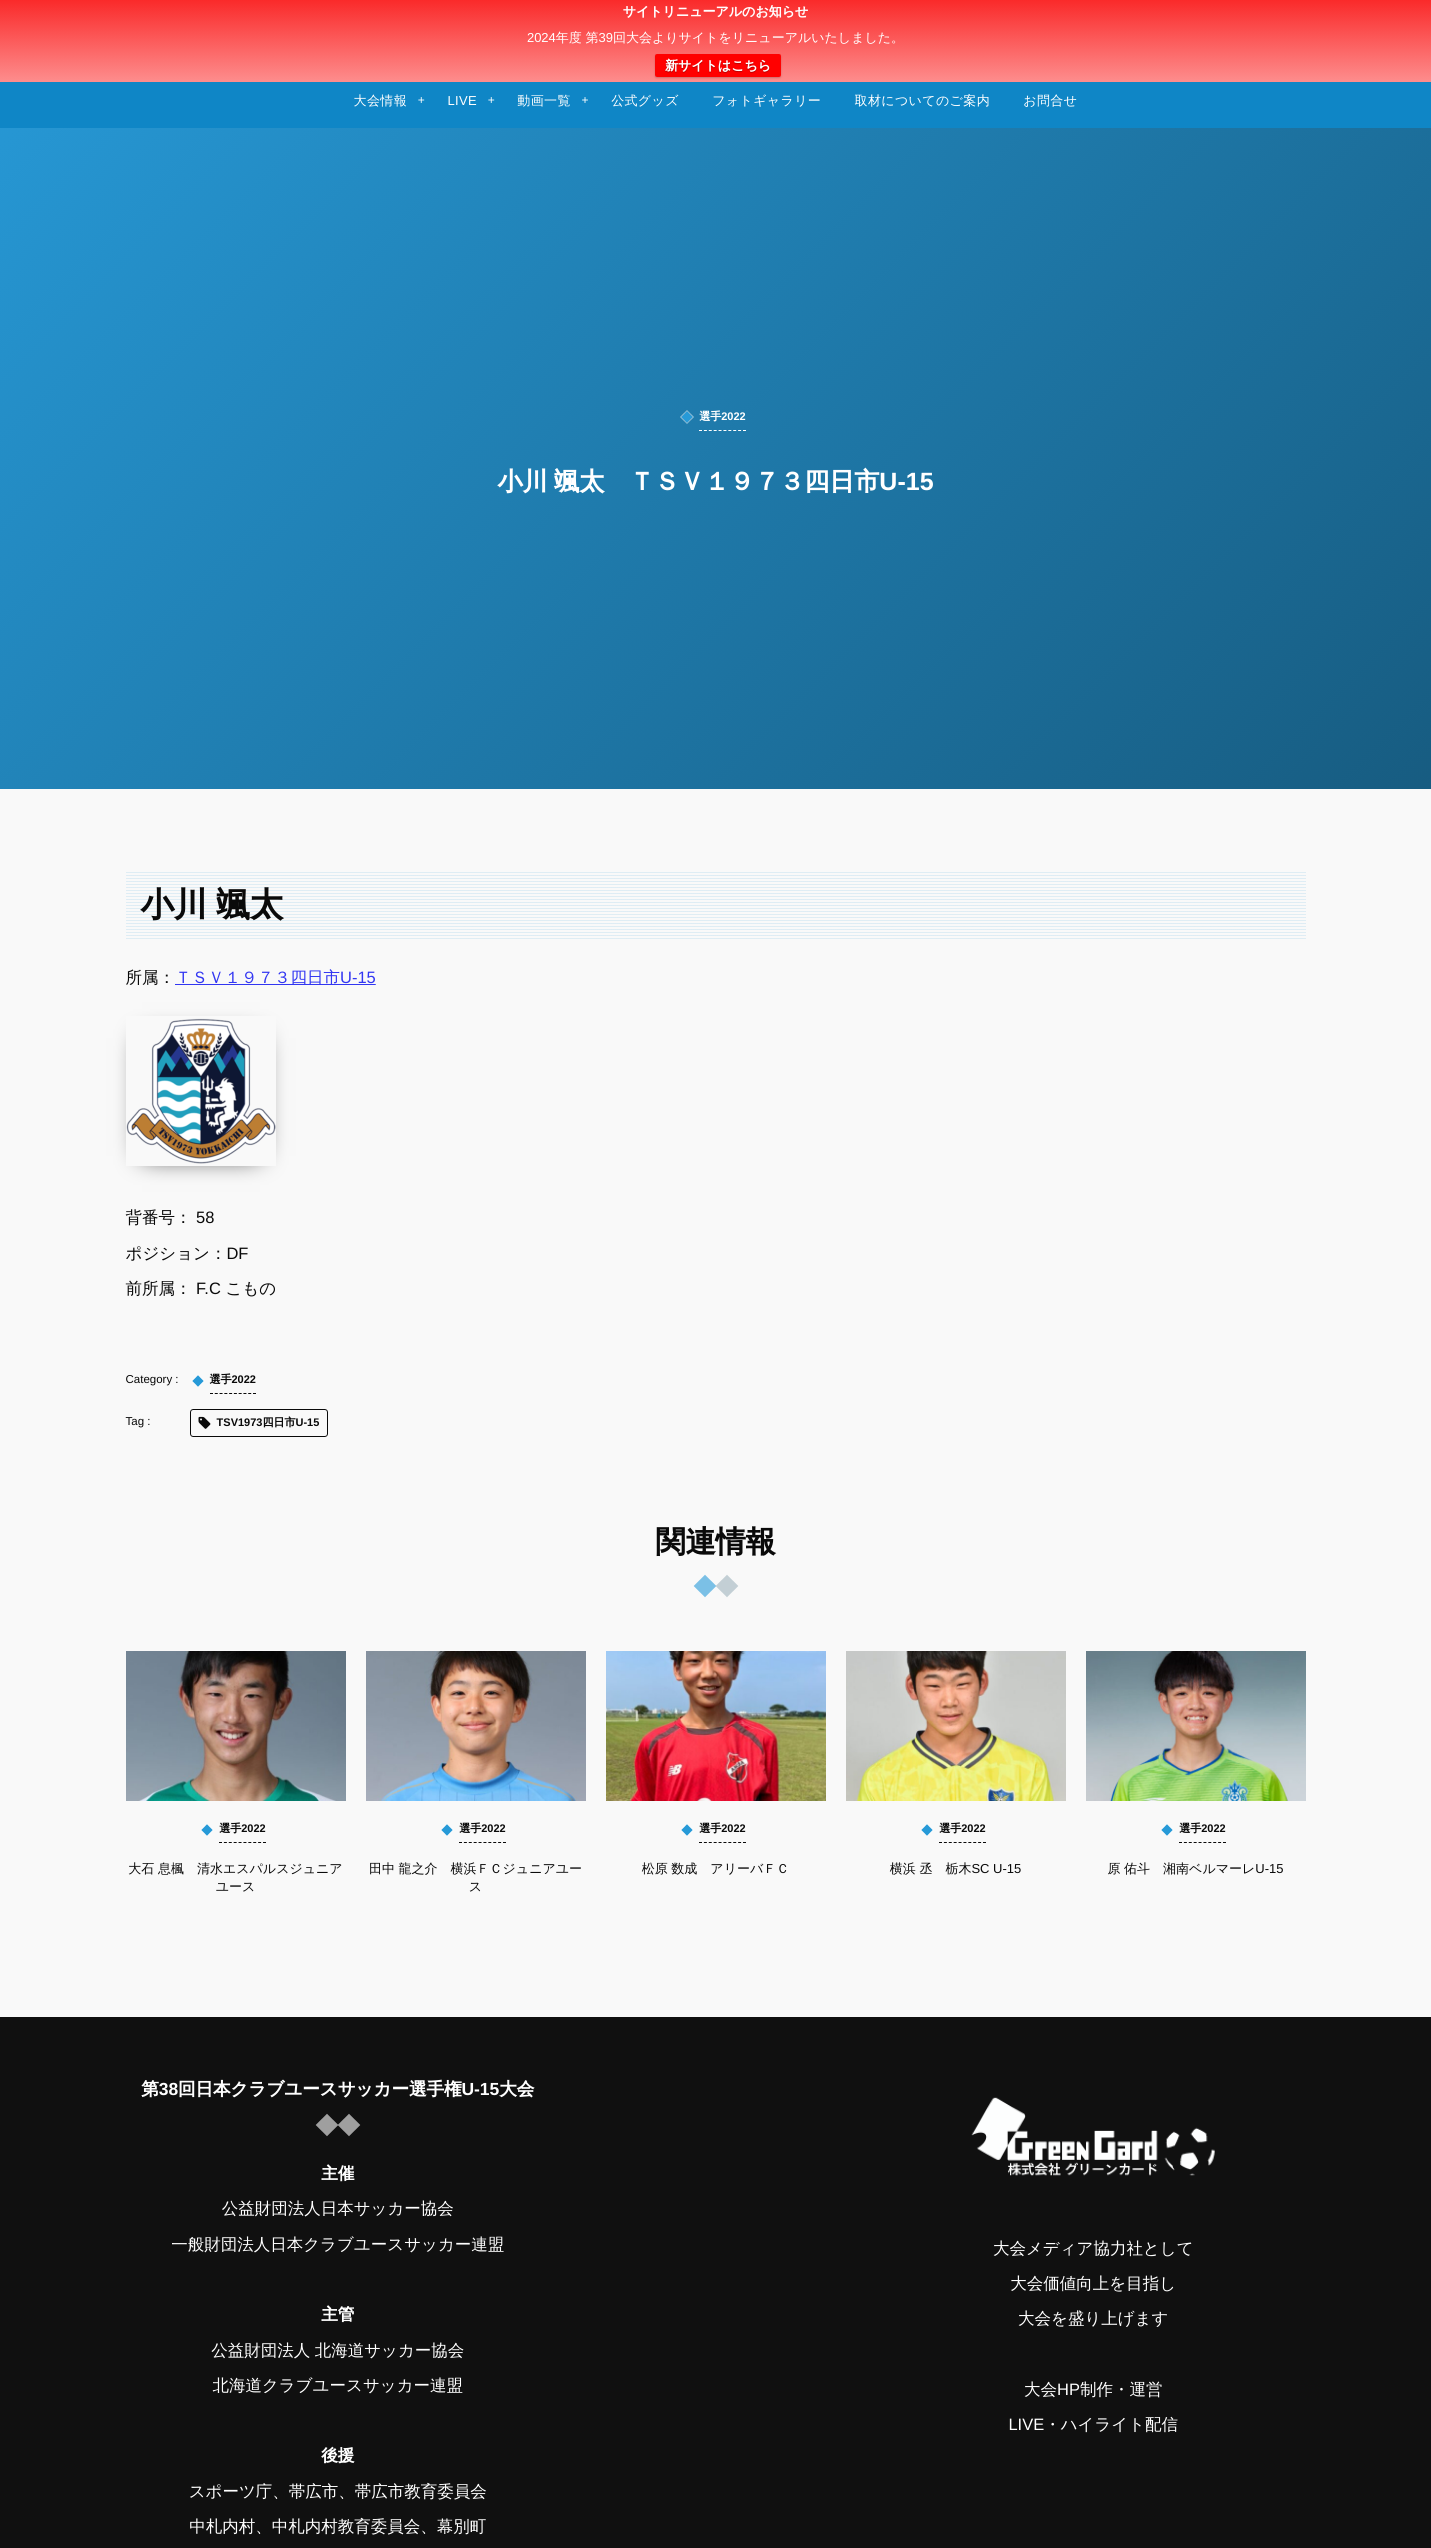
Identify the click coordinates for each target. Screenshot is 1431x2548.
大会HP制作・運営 (1093, 2390)
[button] (1378, 27)
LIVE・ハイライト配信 (1093, 2425)
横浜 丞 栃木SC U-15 (955, 1868)
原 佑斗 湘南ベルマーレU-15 (1195, 1868)
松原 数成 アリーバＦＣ (716, 1868)
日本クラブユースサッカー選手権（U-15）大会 (715, 41)
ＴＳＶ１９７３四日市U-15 (275, 978)
